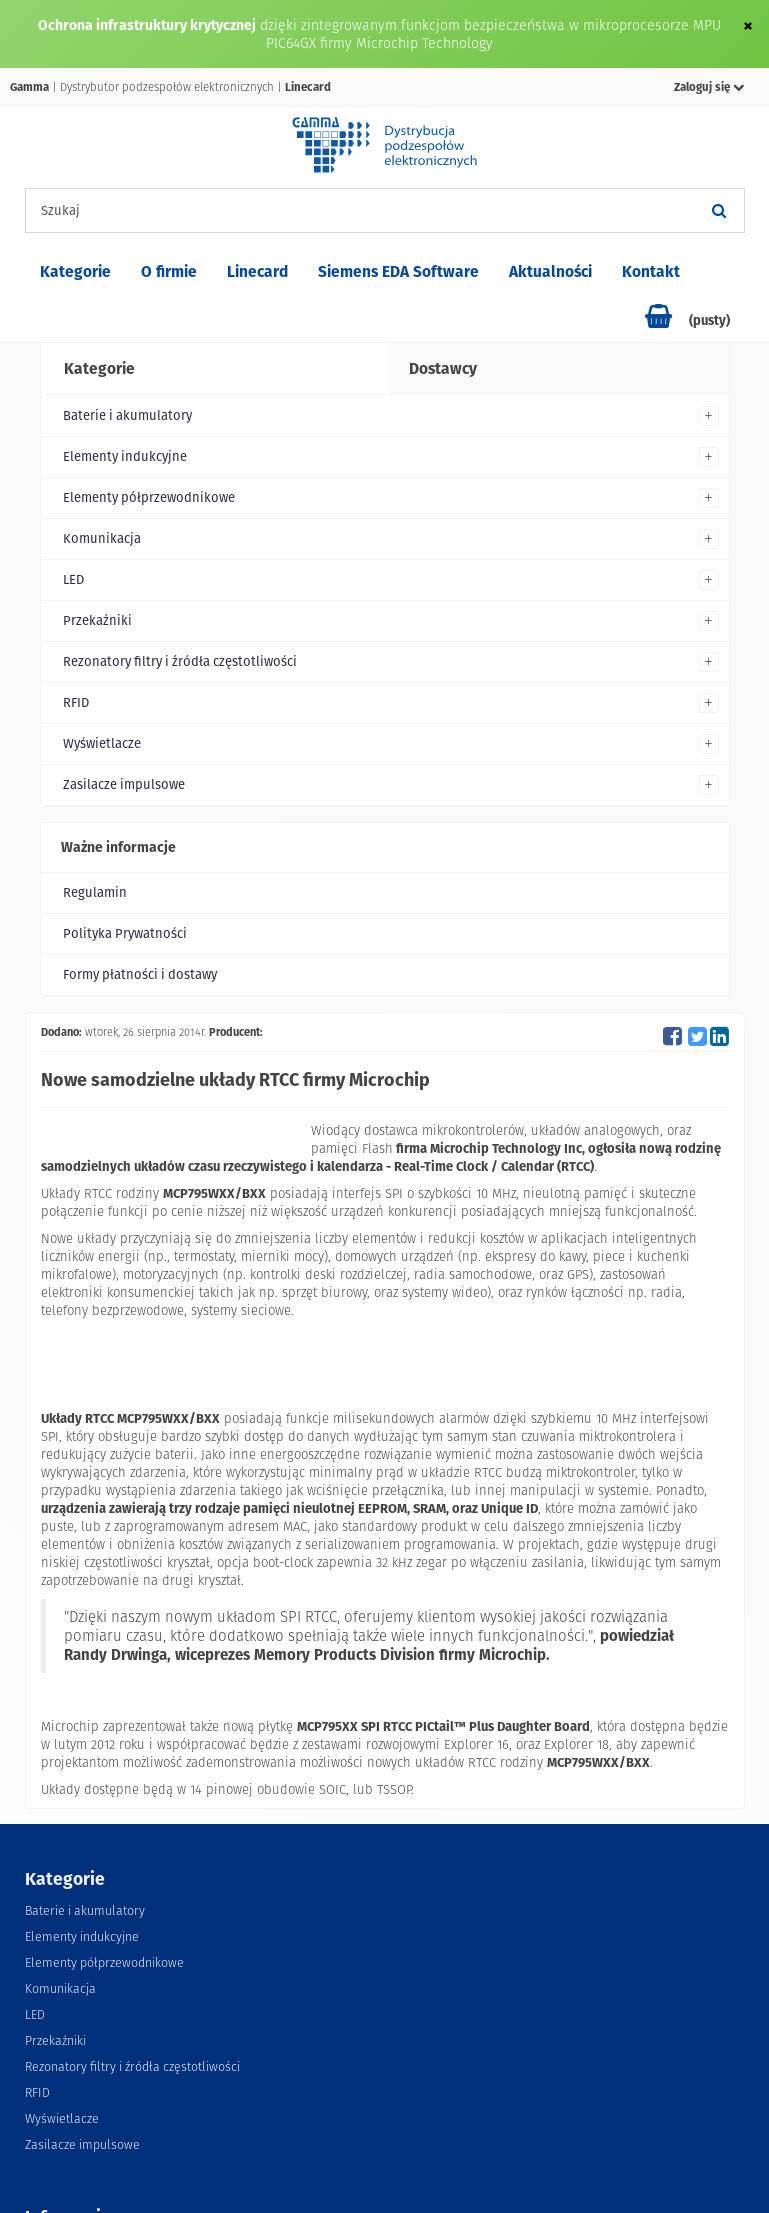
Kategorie (75, 271)
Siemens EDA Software (398, 271)
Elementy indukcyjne (125, 456)
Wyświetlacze (102, 743)
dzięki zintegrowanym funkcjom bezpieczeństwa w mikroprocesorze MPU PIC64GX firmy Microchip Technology (490, 34)
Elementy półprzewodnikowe (149, 497)
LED (73, 579)
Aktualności (550, 271)
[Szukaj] (720, 210)
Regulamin (95, 892)
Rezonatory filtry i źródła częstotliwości (180, 661)
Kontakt (651, 271)
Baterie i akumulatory (127, 415)
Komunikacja (102, 538)
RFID (76, 702)
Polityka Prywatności (125, 933)
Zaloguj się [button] (709, 87)
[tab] (214, 369)
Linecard (257, 271)
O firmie (169, 271)
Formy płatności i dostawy (140, 974)
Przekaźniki (97, 620)
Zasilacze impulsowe (124, 784)
